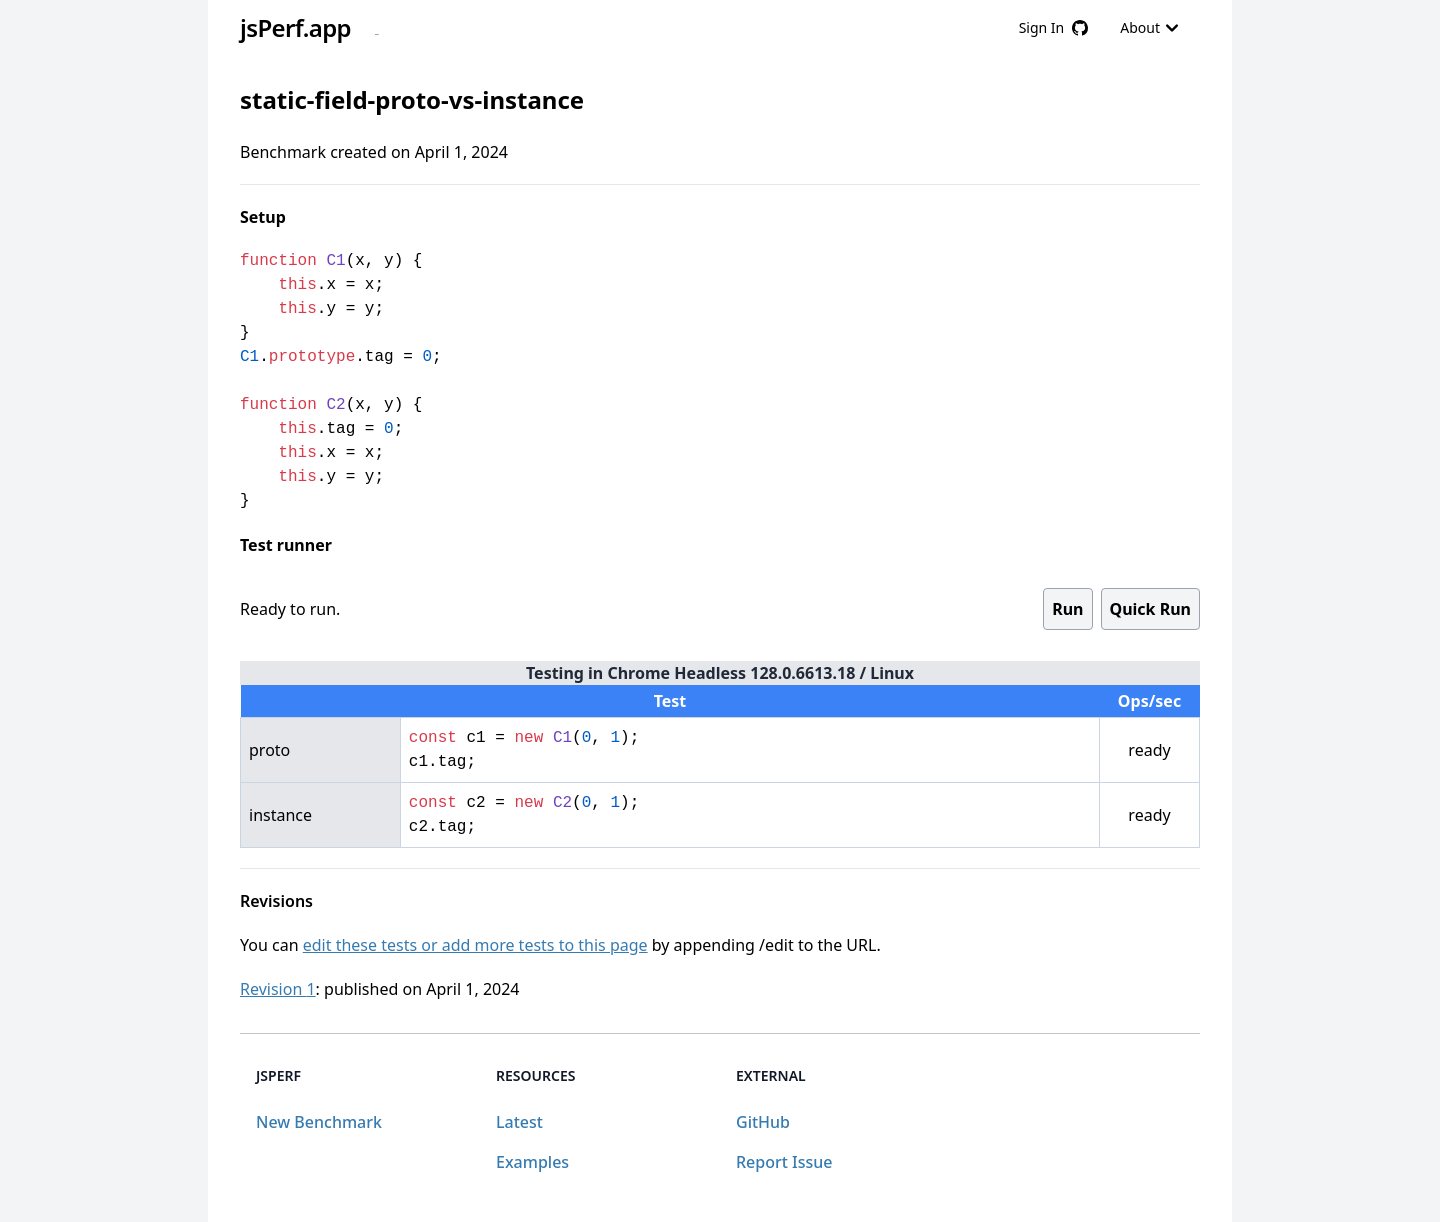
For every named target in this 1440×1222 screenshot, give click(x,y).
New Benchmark (319, 1122)
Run (1067, 609)
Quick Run (1150, 609)
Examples (532, 1162)
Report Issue (784, 1162)
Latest (519, 1122)
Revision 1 (278, 989)
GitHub (763, 1122)
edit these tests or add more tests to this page (475, 945)
